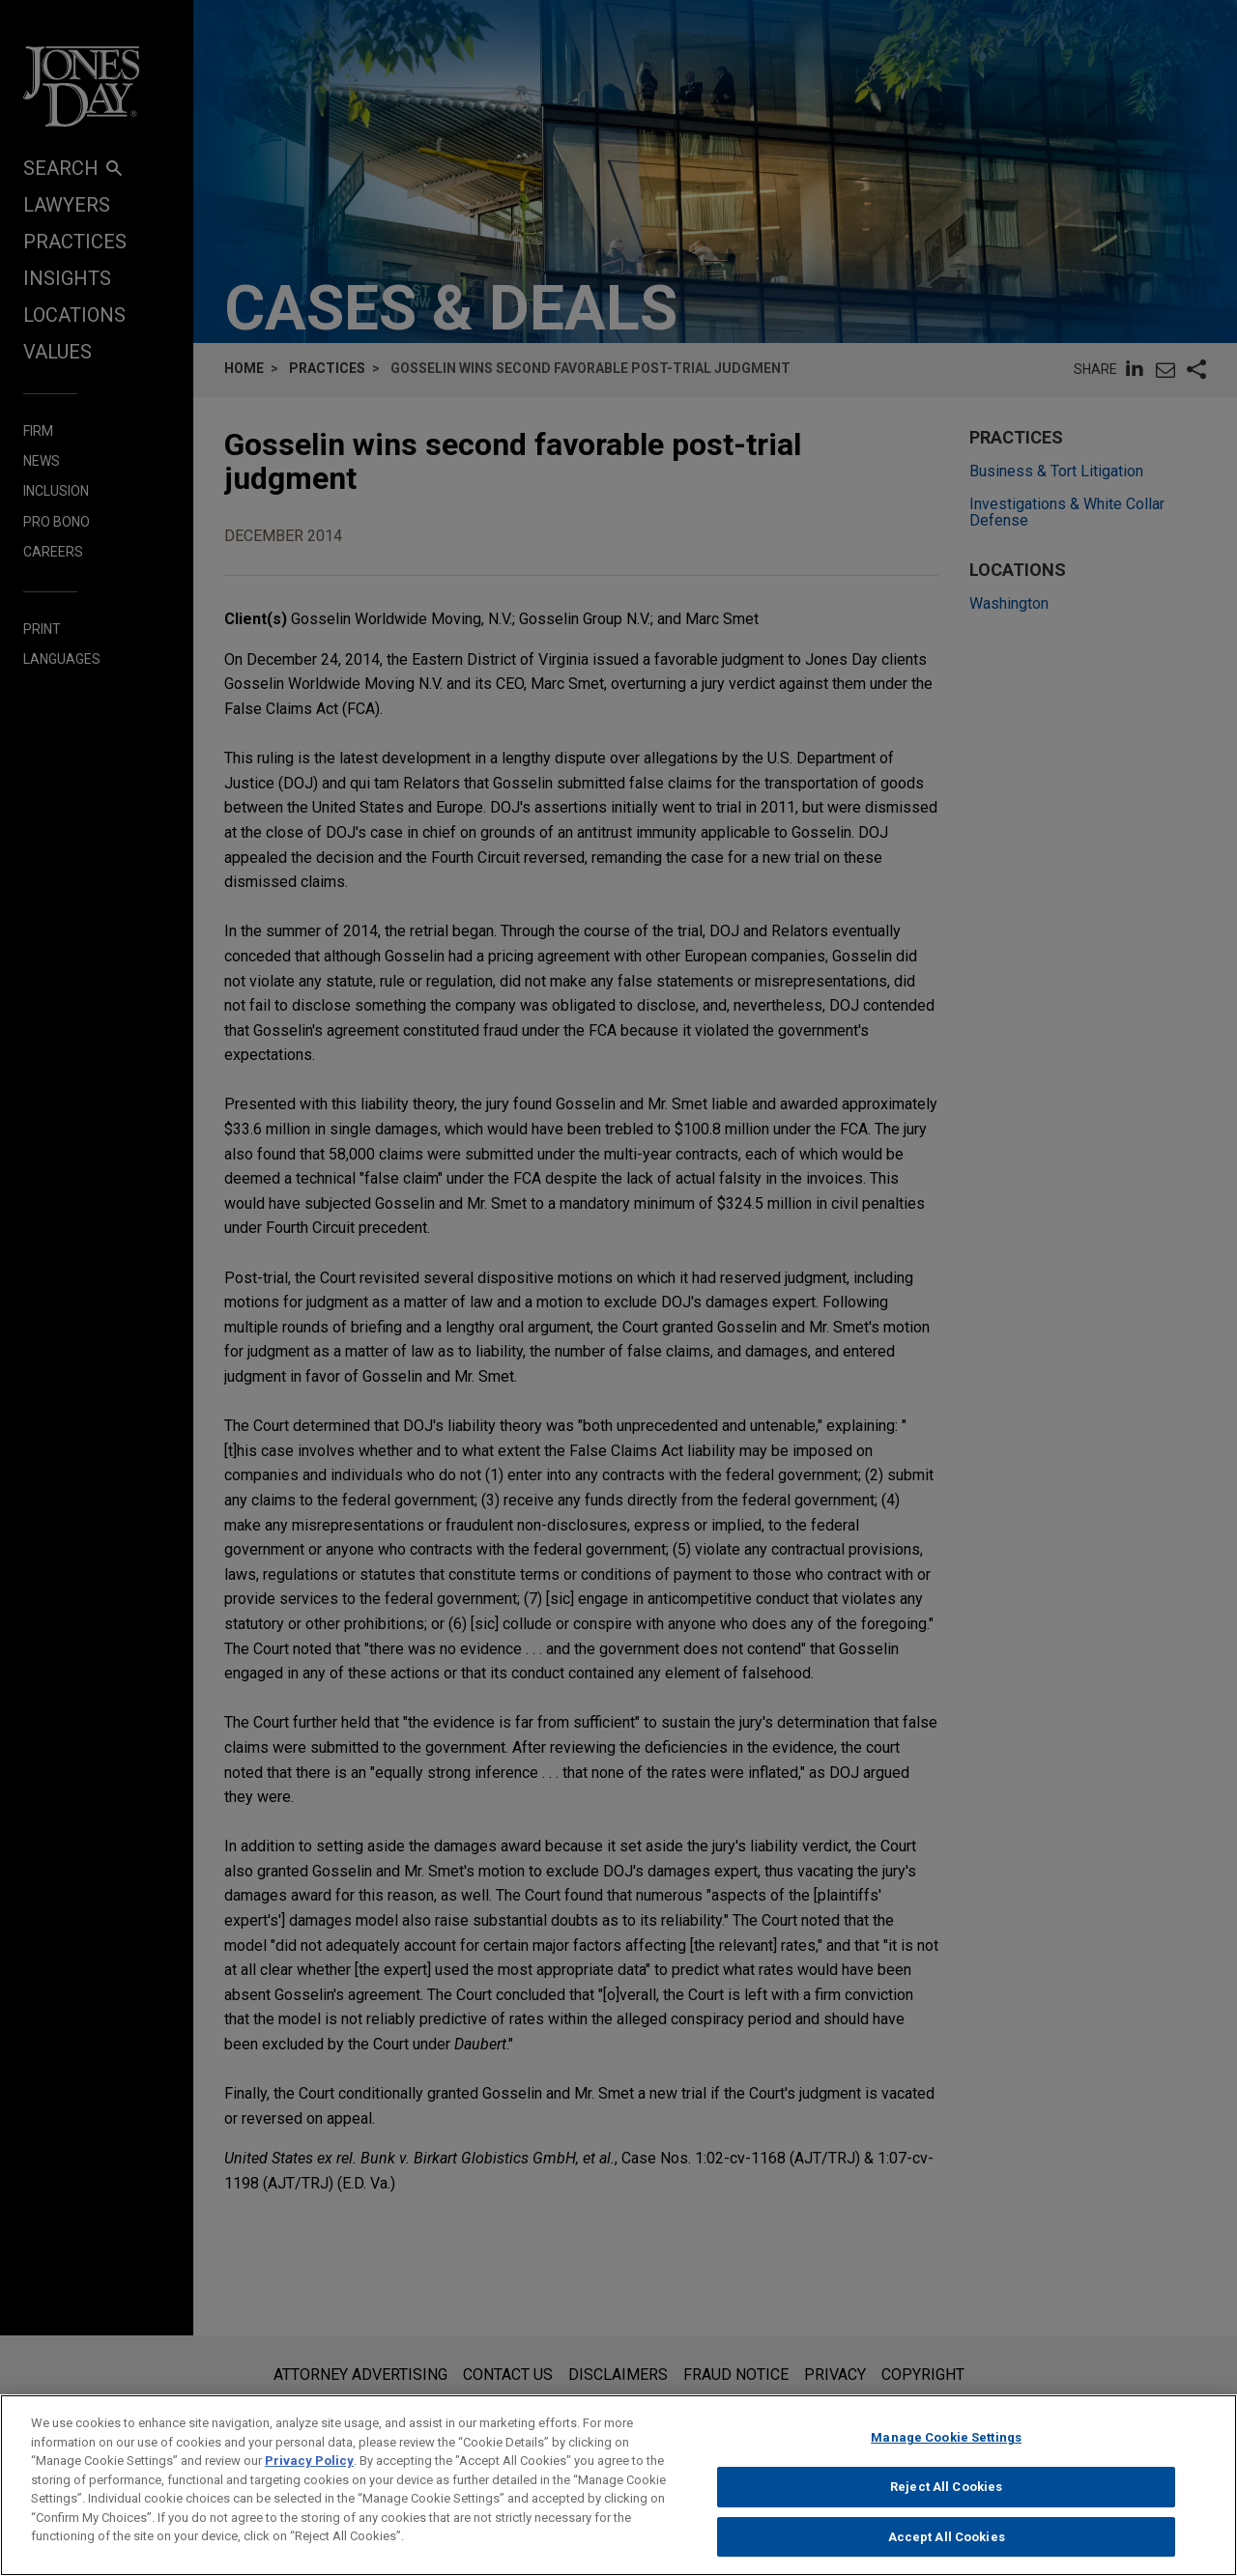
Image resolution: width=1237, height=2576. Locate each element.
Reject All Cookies (946, 2503)
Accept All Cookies (946, 2552)
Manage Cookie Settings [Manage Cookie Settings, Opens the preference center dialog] (946, 2454)
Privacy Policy (309, 2477)
